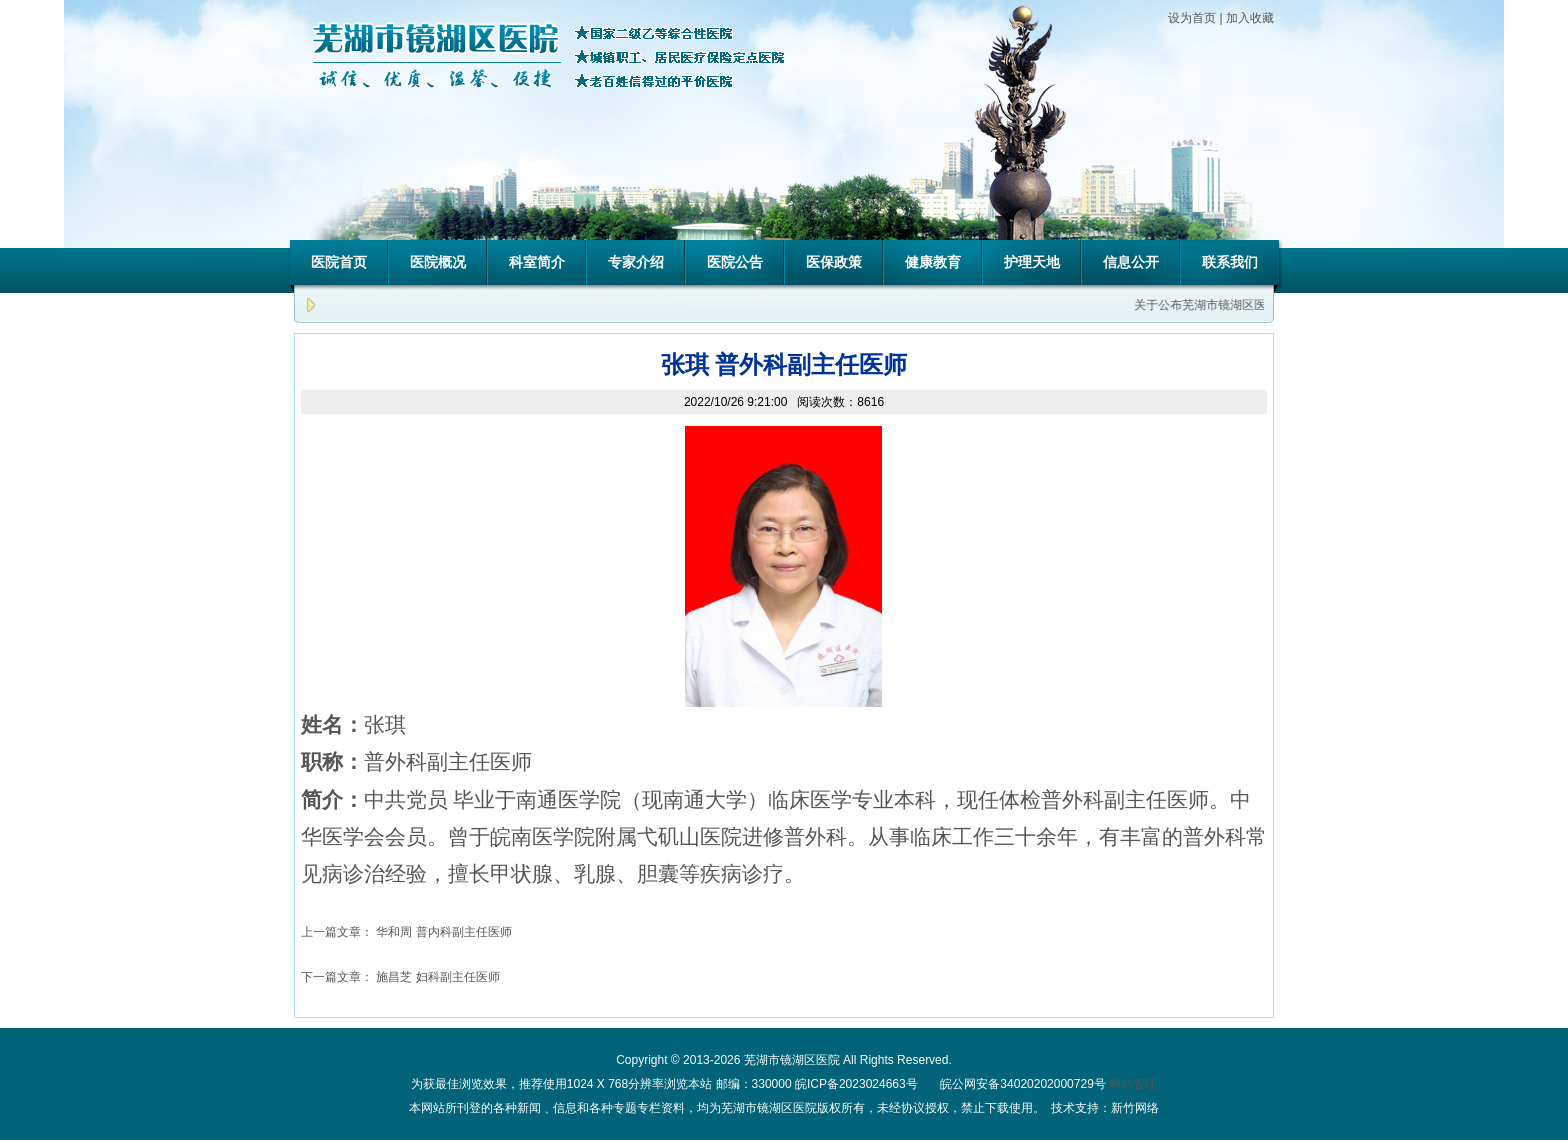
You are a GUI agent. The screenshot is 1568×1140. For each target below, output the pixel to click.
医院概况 (438, 262)
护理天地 (1032, 262)
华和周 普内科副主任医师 (443, 932)
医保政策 (834, 262)
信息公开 (1131, 262)
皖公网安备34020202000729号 (1021, 1084)
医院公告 (735, 262)
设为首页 (1192, 18)
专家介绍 (636, 262)
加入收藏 (1250, 18)
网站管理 (1133, 1084)
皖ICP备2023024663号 (856, 1084)
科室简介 (537, 262)
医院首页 (339, 262)
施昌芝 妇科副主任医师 (437, 977)
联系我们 (1230, 262)
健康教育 (933, 262)
